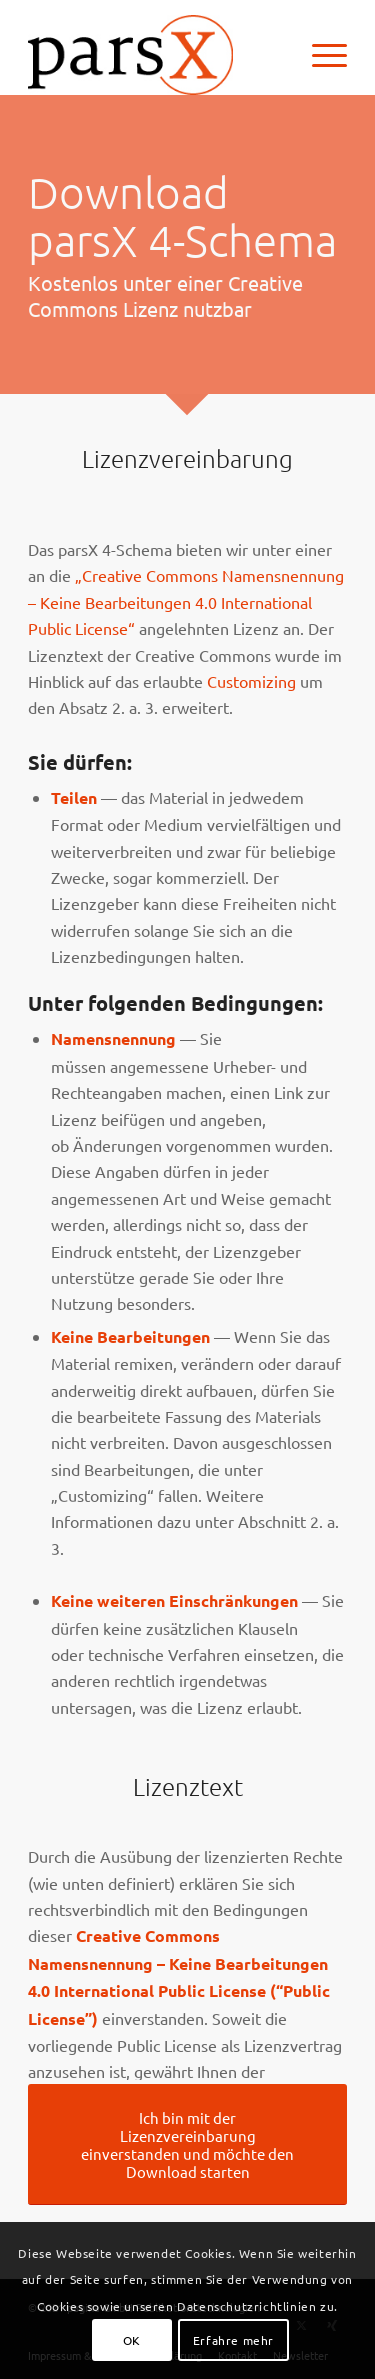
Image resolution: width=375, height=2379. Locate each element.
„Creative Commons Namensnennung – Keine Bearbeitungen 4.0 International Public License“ (186, 601)
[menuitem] (319, 55)
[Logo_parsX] (155, 55)
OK (132, 2340)
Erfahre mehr (233, 2340)
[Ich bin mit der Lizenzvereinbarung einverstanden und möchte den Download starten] (187, 2144)
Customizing (251, 681)
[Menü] (319, 55)
